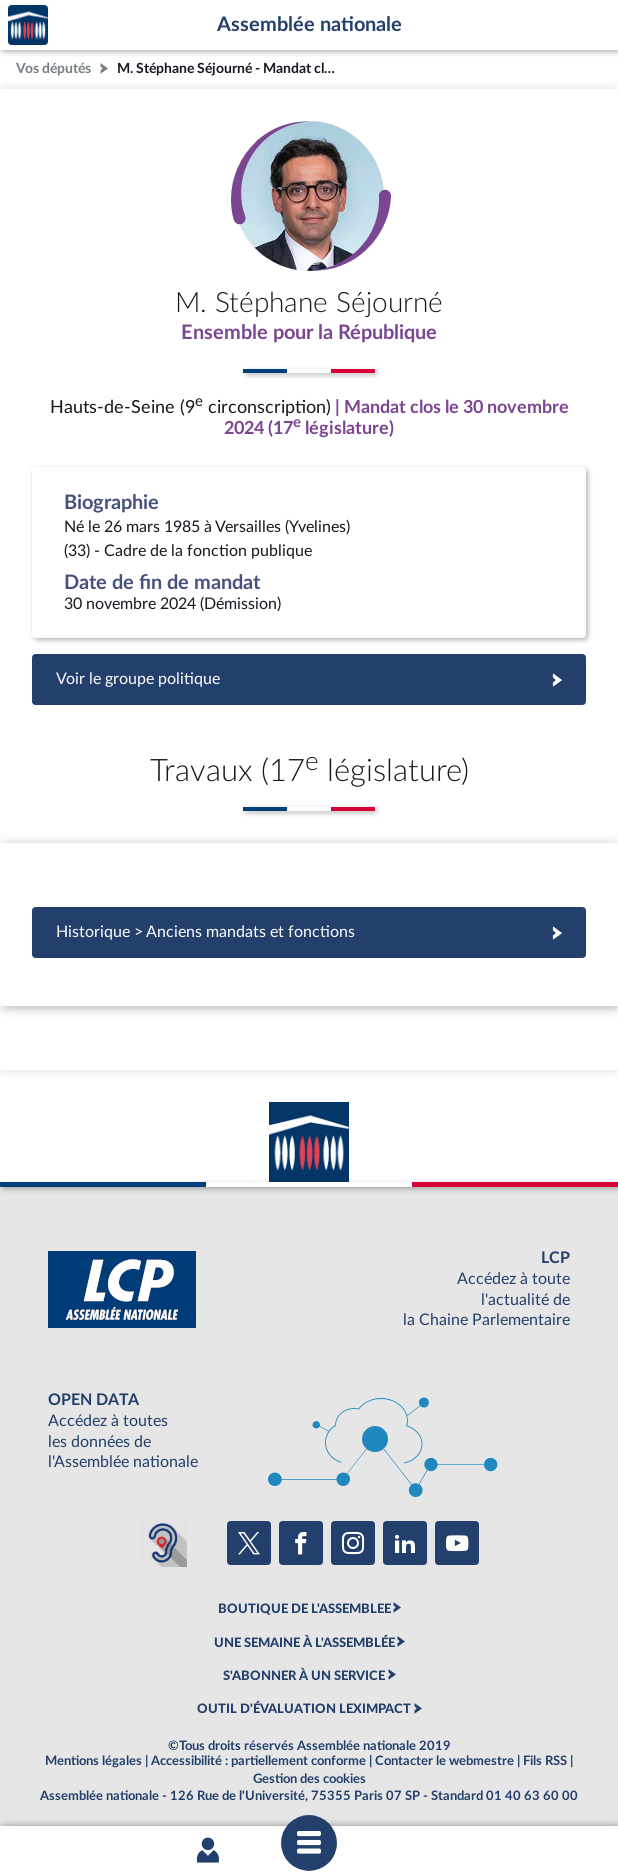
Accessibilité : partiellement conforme (258, 1761)
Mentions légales (93, 1761)
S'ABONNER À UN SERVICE (304, 1676)
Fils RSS (545, 1761)
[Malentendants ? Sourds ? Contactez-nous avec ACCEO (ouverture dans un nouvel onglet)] (163, 1543)
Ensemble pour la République (309, 333)
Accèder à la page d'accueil (28, 25)
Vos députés (53, 68)
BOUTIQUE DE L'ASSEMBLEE (304, 1609)
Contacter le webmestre (444, 1761)
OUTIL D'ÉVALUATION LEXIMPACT (304, 1709)
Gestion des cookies (309, 1779)
